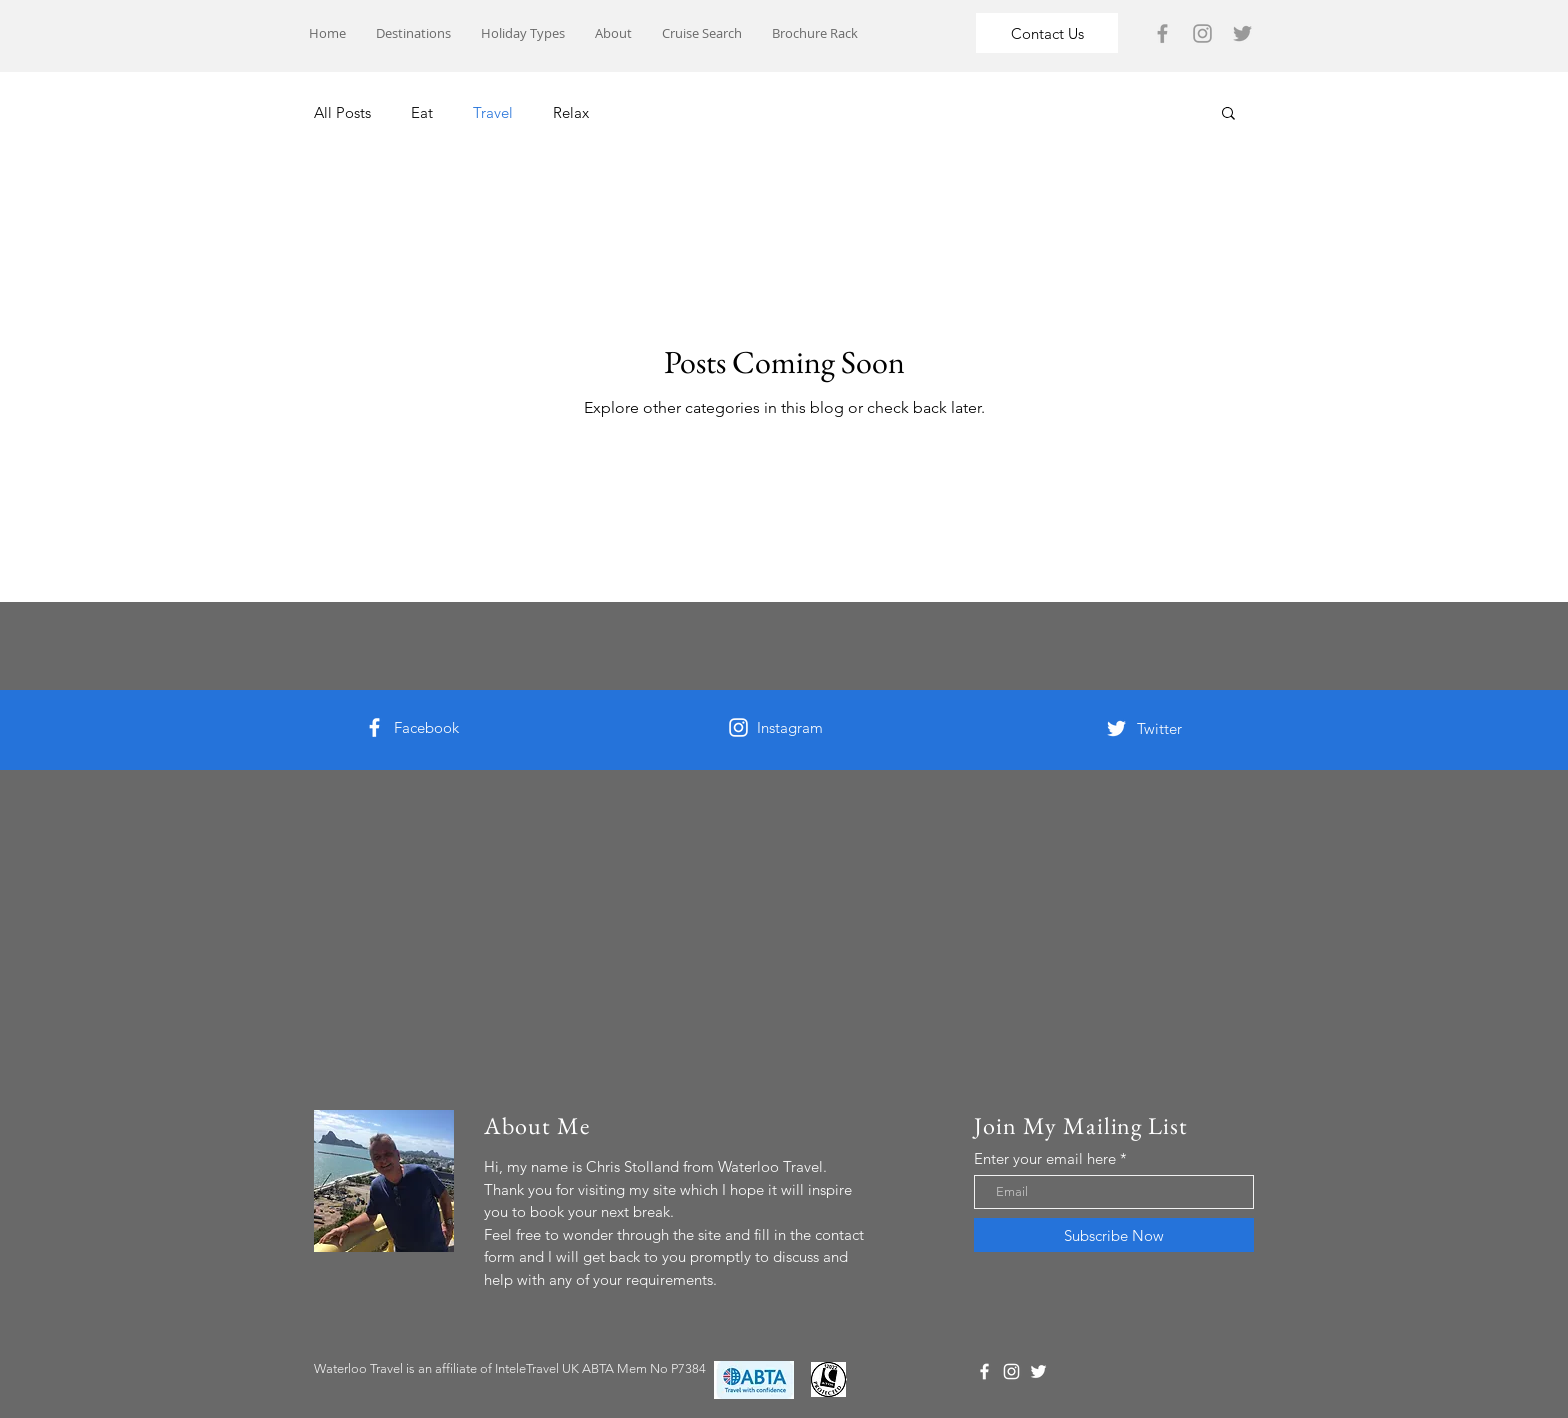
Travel (493, 112)
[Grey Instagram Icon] (1202, 33)
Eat (422, 112)
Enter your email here (1045, 1158)
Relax (571, 112)
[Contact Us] (1047, 33)
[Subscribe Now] (1114, 1235)
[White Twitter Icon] (1116, 728)
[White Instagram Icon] (738, 727)
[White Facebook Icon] (374, 727)
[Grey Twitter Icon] (1242, 33)
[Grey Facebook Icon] (1162, 33)
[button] (1228, 114)
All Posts (342, 112)
